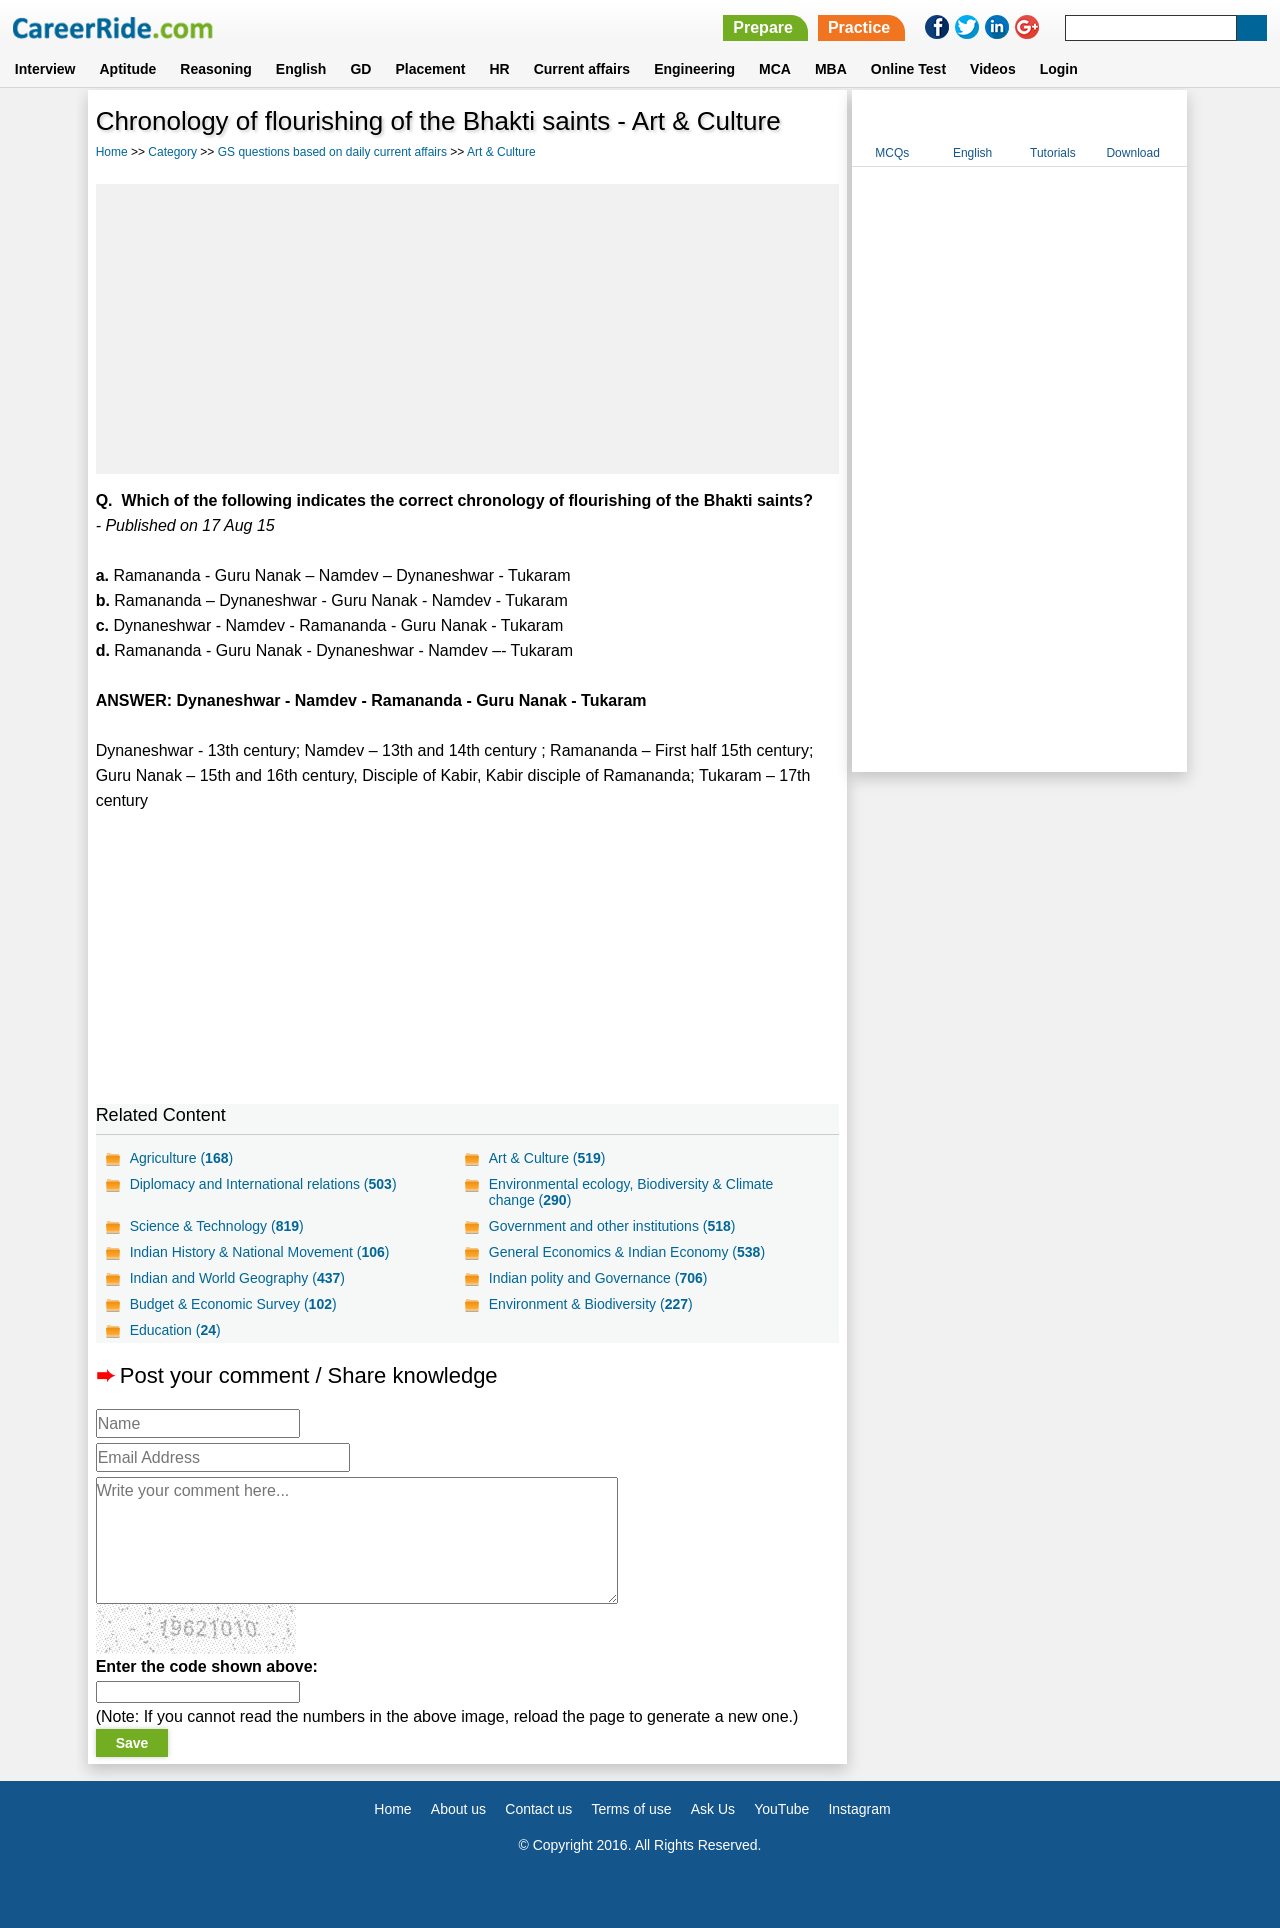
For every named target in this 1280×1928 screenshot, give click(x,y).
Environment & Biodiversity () (591, 1304)
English (301, 69)
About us (458, 1809)
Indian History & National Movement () (260, 1252)
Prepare (763, 27)
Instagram (859, 1809)
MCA (775, 69)
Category (172, 152)
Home (112, 152)
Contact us (538, 1809)
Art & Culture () (547, 1158)
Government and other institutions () (612, 1226)
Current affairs (582, 69)
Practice (859, 27)
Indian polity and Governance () (598, 1278)
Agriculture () (182, 1158)
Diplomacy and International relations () (263, 1184)
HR (499, 69)
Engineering (694, 69)
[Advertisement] (468, 329)
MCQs (892, 153)
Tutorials (1053, 153)
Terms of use (631, 1809)
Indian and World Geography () (237, 1278)
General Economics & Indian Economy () (627, 1252)
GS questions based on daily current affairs (332, 152)
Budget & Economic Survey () (233, 1304)
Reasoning (216, 69)
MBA (831, 69)
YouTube (781, 1809)
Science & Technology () (217, 1226)
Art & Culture (501, 152)
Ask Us (713, 1809)
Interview (45, 69)
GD (360, 69)
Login (1059, 69)
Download (1132, 153)
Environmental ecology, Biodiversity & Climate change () (631, 1192)
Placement (430, 69)
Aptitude (128, 69)
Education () (175, 1330)
